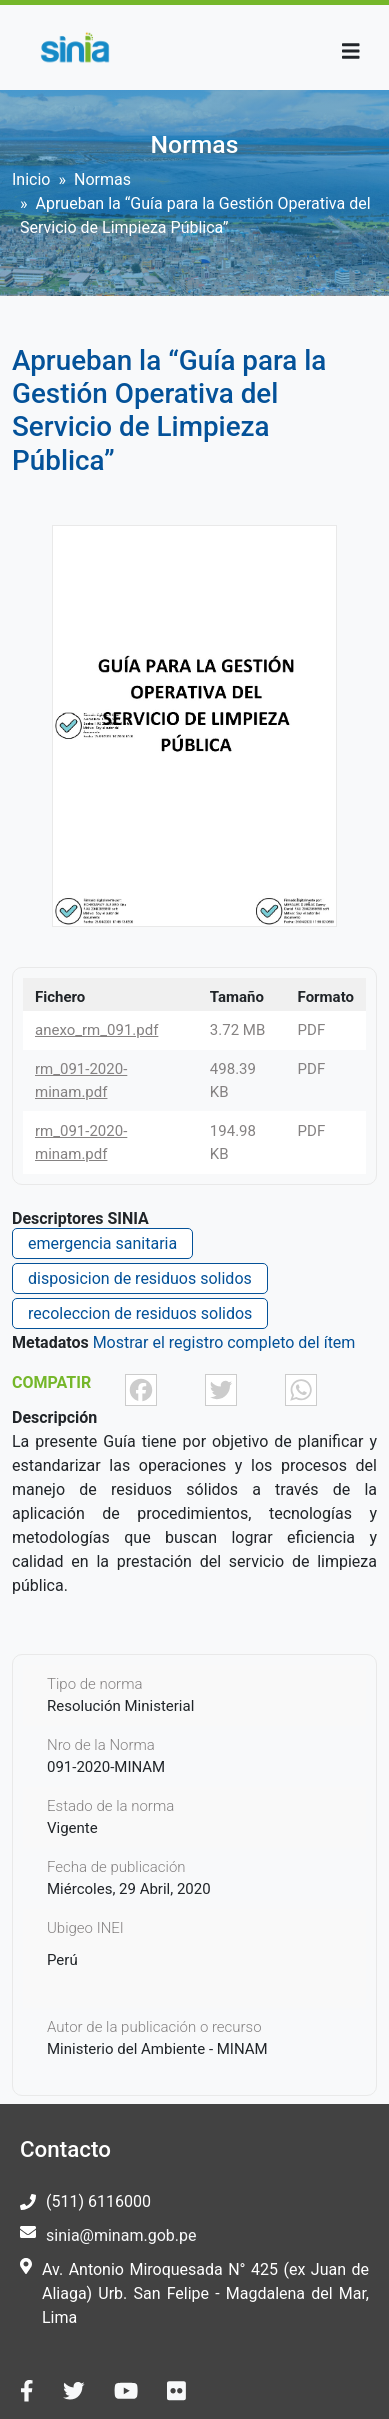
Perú (62, 1960)
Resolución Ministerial (120, 1706)
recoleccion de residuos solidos (140, 1313)
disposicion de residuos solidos (140, 1278)
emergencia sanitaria (102, 1243)
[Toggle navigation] (351, 51)
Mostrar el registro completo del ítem (224, 1342)
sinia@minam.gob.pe (121, 2235)
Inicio (31, 179)
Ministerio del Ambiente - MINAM (157, 2049)
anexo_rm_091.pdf (96, 1030)
